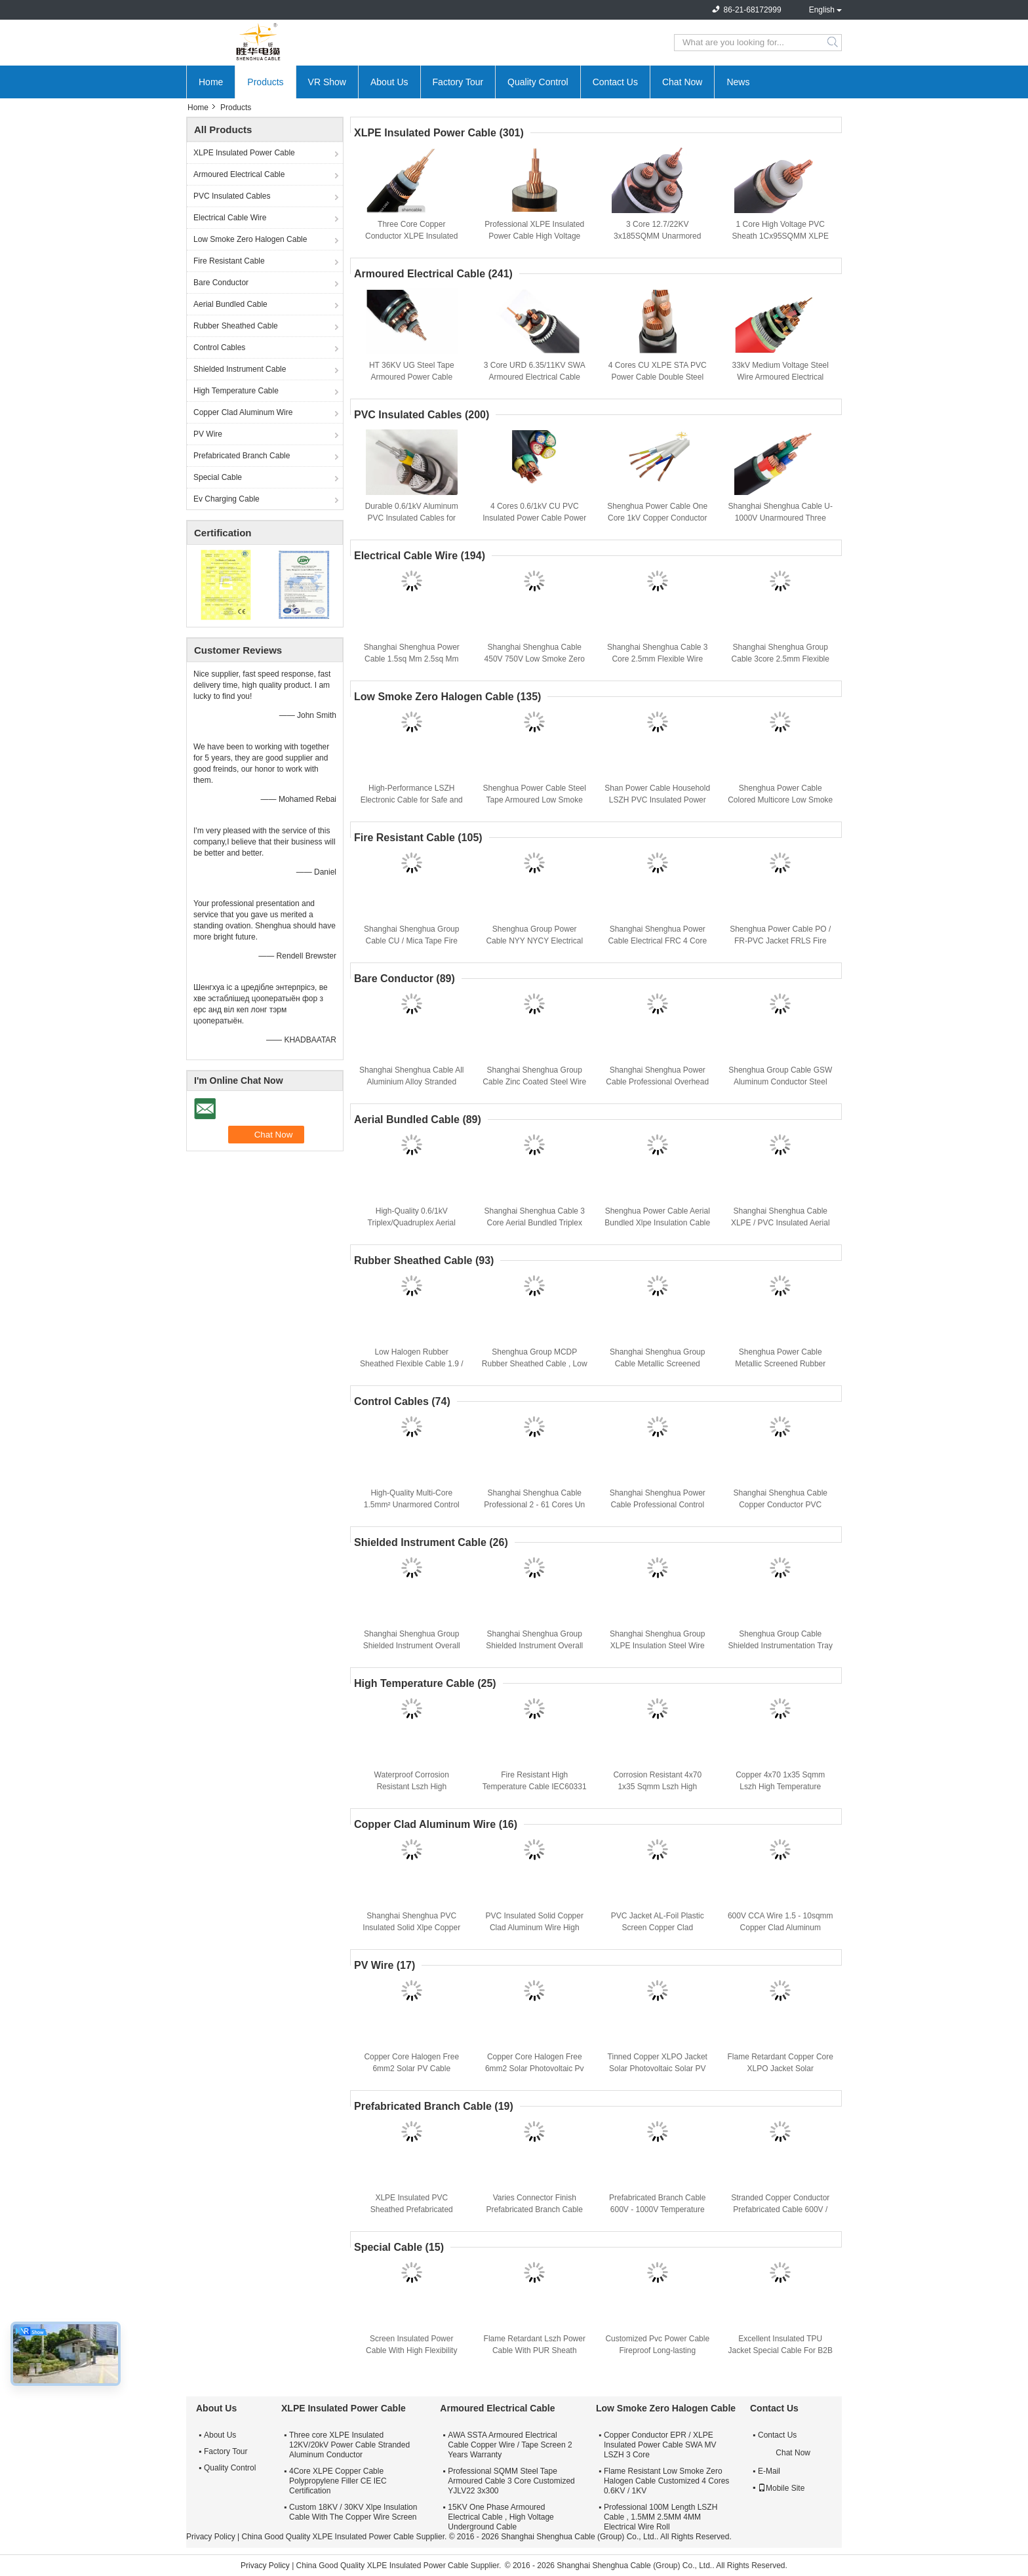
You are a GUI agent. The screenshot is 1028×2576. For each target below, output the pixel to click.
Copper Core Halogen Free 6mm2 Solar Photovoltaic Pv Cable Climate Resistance (534, 2068)
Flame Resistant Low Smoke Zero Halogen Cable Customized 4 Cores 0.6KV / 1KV (666, 2481)
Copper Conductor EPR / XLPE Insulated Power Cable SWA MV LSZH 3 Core (660, 2444)
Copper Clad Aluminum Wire (242, 412)
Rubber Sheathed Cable (235, 325)
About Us (389, 82)
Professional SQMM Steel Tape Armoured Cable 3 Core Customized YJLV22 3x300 (511, 2481)
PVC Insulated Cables (231, 196)
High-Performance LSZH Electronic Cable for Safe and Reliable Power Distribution (412, 799)
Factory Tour (458, 82)
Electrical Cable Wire (229, 217)
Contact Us (615, 82)
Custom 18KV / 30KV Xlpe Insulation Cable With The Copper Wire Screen (353, 2512)
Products (265, 82)
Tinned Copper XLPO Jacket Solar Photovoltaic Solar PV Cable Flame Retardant (657, 2068)
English (822, 9)
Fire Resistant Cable (229, 261)
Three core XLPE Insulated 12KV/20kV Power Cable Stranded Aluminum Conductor (349, 2444)
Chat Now (682, 82)
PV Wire (207, 434)
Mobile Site (781, 2488)
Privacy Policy (210, 2536)
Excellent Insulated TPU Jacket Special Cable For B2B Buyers (780, 2350)
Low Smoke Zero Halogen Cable (250, 239)
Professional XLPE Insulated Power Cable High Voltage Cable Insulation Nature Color (534, 236)
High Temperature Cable (236, 390)
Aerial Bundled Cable (230, 304)
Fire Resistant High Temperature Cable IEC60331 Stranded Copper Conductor (535, 1786)
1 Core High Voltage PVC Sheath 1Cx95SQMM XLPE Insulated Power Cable (780, 236)
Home (211, 82)
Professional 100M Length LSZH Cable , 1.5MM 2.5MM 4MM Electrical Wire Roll (660, 2517)
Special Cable (217, 477)
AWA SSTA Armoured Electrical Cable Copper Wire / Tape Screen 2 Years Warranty (510, 2444)
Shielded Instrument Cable (239, 369)
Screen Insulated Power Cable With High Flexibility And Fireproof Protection (411, 2350)
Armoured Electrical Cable (239, 174)
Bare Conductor (220, 282)
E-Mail (769, 2471)
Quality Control (537, 82)
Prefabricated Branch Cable (241, 455)
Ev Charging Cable (226, 499)
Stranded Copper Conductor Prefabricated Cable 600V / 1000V (780, 2209)
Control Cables (219, 347)
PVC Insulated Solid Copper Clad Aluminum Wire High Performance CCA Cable (534, 1927)
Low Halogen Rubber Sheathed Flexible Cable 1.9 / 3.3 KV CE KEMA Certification (411, 1363)
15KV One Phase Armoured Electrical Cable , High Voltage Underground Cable (500, 2517)
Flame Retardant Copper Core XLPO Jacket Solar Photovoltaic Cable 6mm (780, 2068)
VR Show (327, 82)
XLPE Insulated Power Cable (244, 152)
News (737, 82)
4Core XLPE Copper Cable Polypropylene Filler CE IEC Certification (338, 2481)
